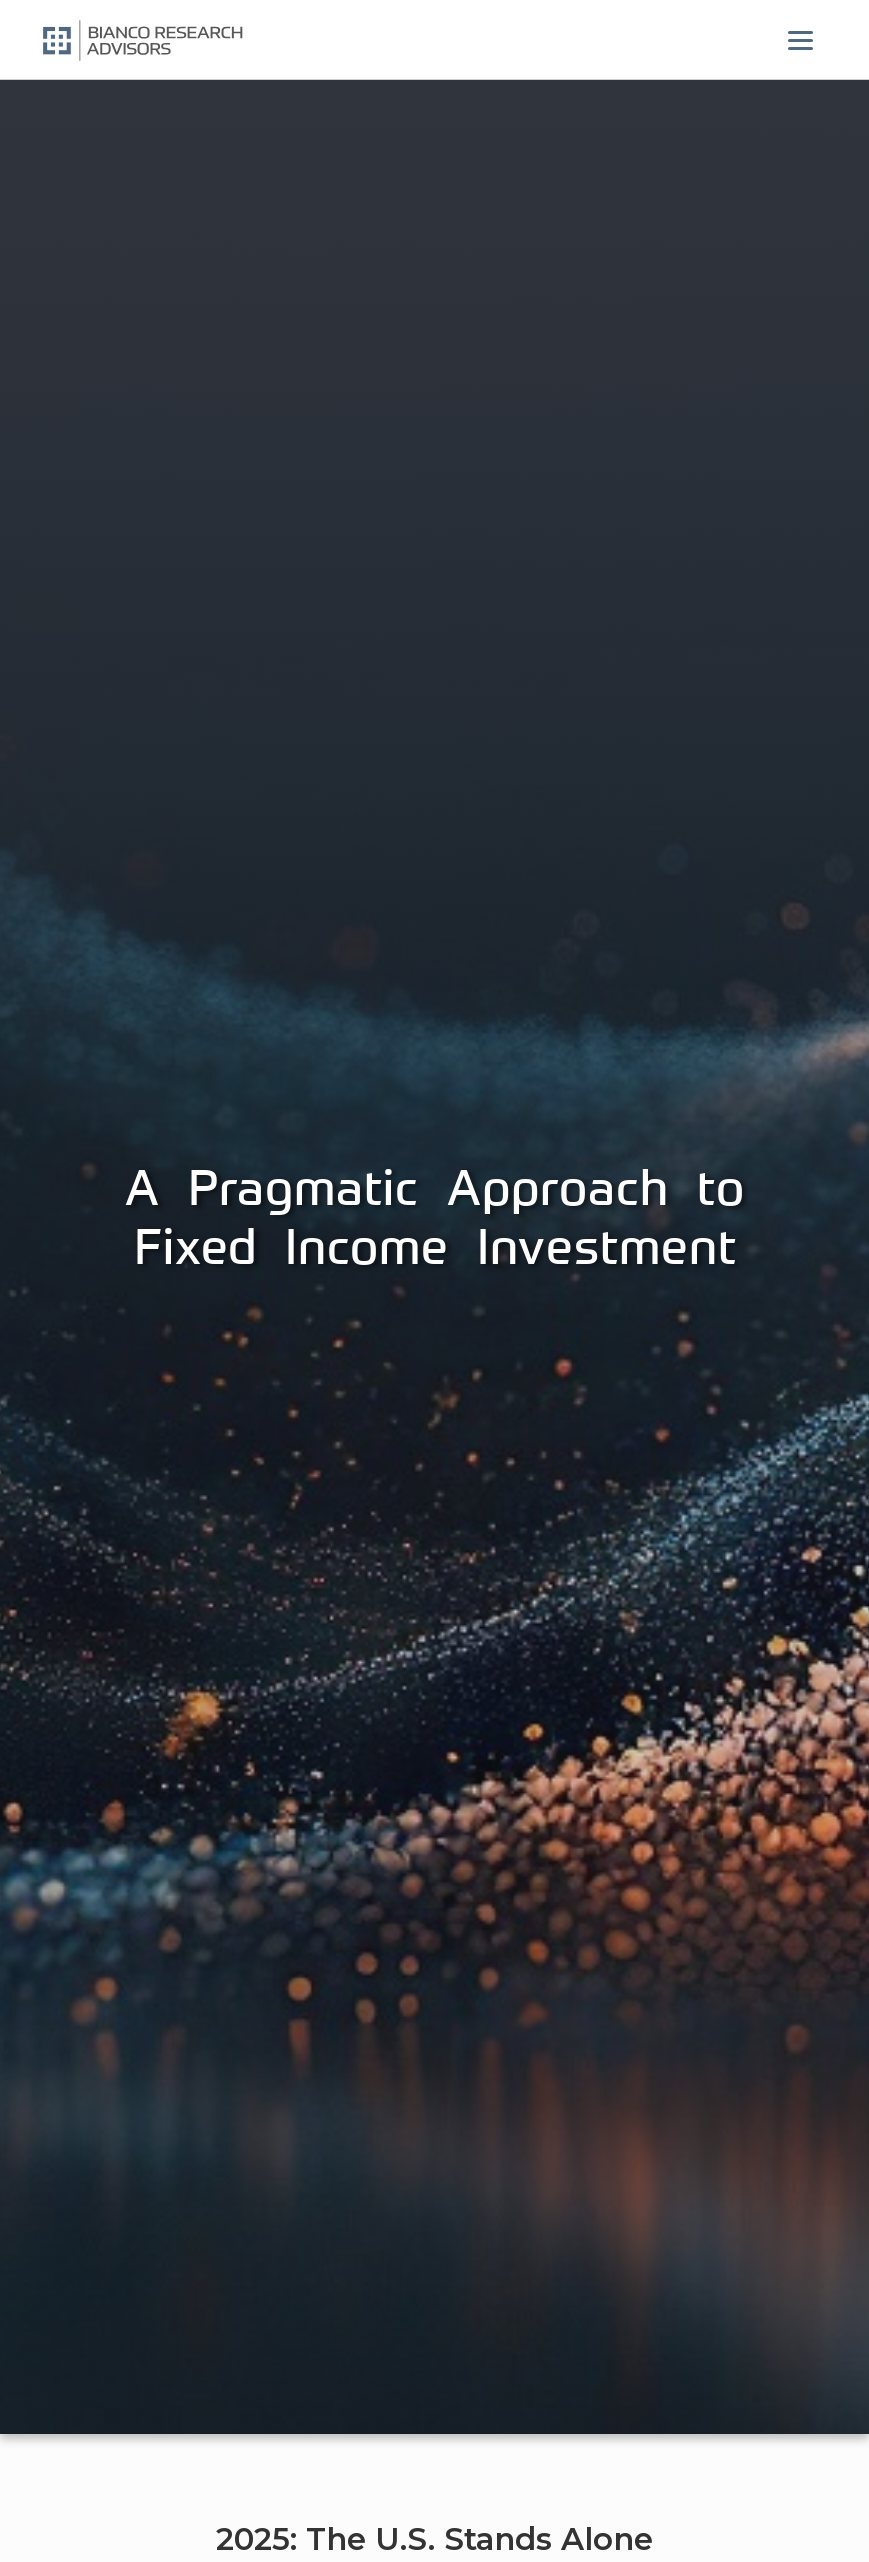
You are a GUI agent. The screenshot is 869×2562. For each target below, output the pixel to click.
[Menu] (801, 40)
